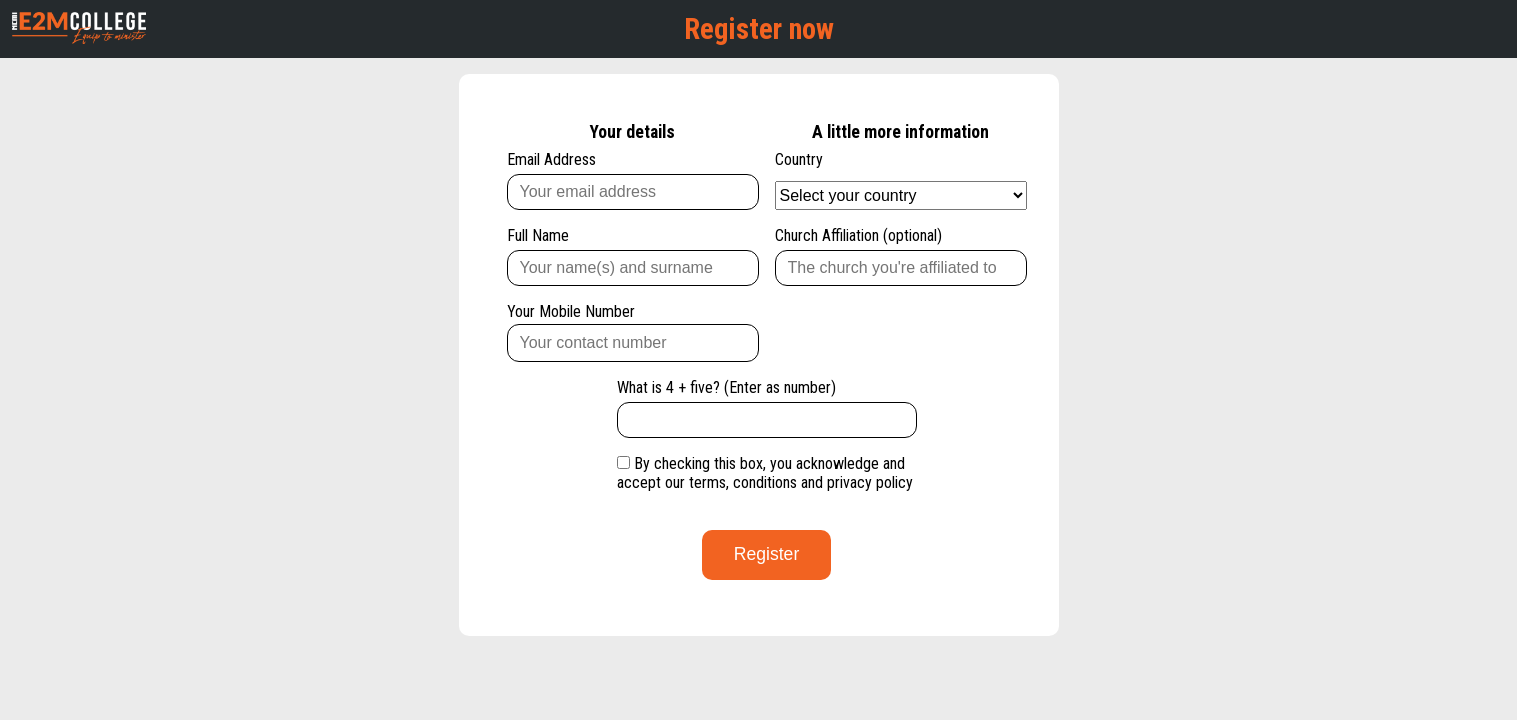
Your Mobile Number (633, 332)
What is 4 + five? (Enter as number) (767, 408)
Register (767, 554)
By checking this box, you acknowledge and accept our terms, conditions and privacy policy (765, 473)
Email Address (633, 180)
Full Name (633, 256)
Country (901, 180)
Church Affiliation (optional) (901, 256)
